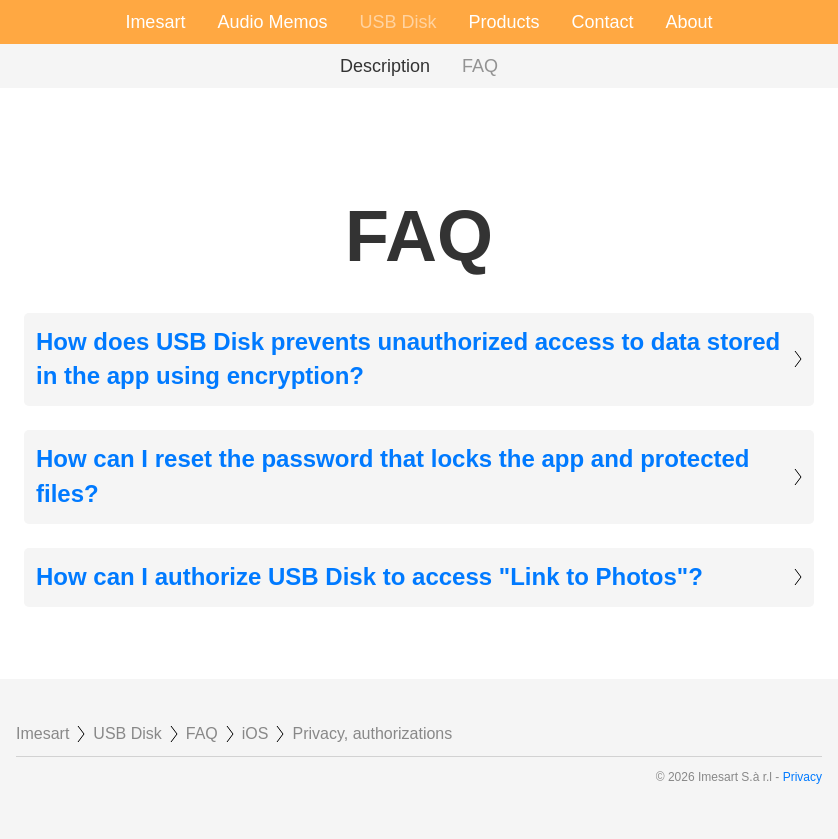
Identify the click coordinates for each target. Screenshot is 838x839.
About (689, 22)
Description (385, 66)
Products (503, 22)
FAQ (480, 66)
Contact (603, 22)
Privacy (802, 777)
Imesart (155, 22)
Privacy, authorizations (372, 734)
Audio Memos (272, 22)
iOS (255, 734)
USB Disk (397, 22)
